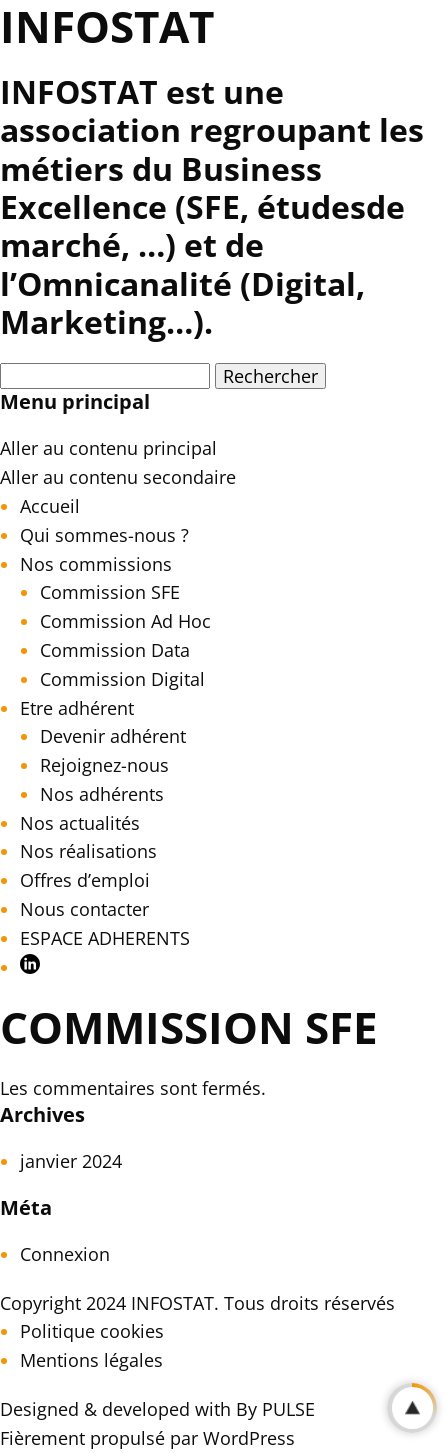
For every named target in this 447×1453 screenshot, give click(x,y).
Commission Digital (122, 679)
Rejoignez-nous (104, 765)
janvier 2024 (71, 1161)
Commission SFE (110, 592)
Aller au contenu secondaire (118, 477)
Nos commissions (96, 564)
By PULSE (275, 1409)
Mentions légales (91, 1360)
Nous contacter (84, 909)
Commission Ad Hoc (125, 621)
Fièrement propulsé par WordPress (147, 1438)
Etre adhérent (77, 708)
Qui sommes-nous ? (104, 535)
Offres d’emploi (85, 880)
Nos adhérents (102, 794)
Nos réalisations (88, 851)
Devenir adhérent (113, 736)
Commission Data (115, 650)
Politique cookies (92, 1331)
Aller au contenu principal (108, 448)
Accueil (50, 506)
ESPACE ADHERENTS (105, 938)
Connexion (65, 1254)
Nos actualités (80, 823)
